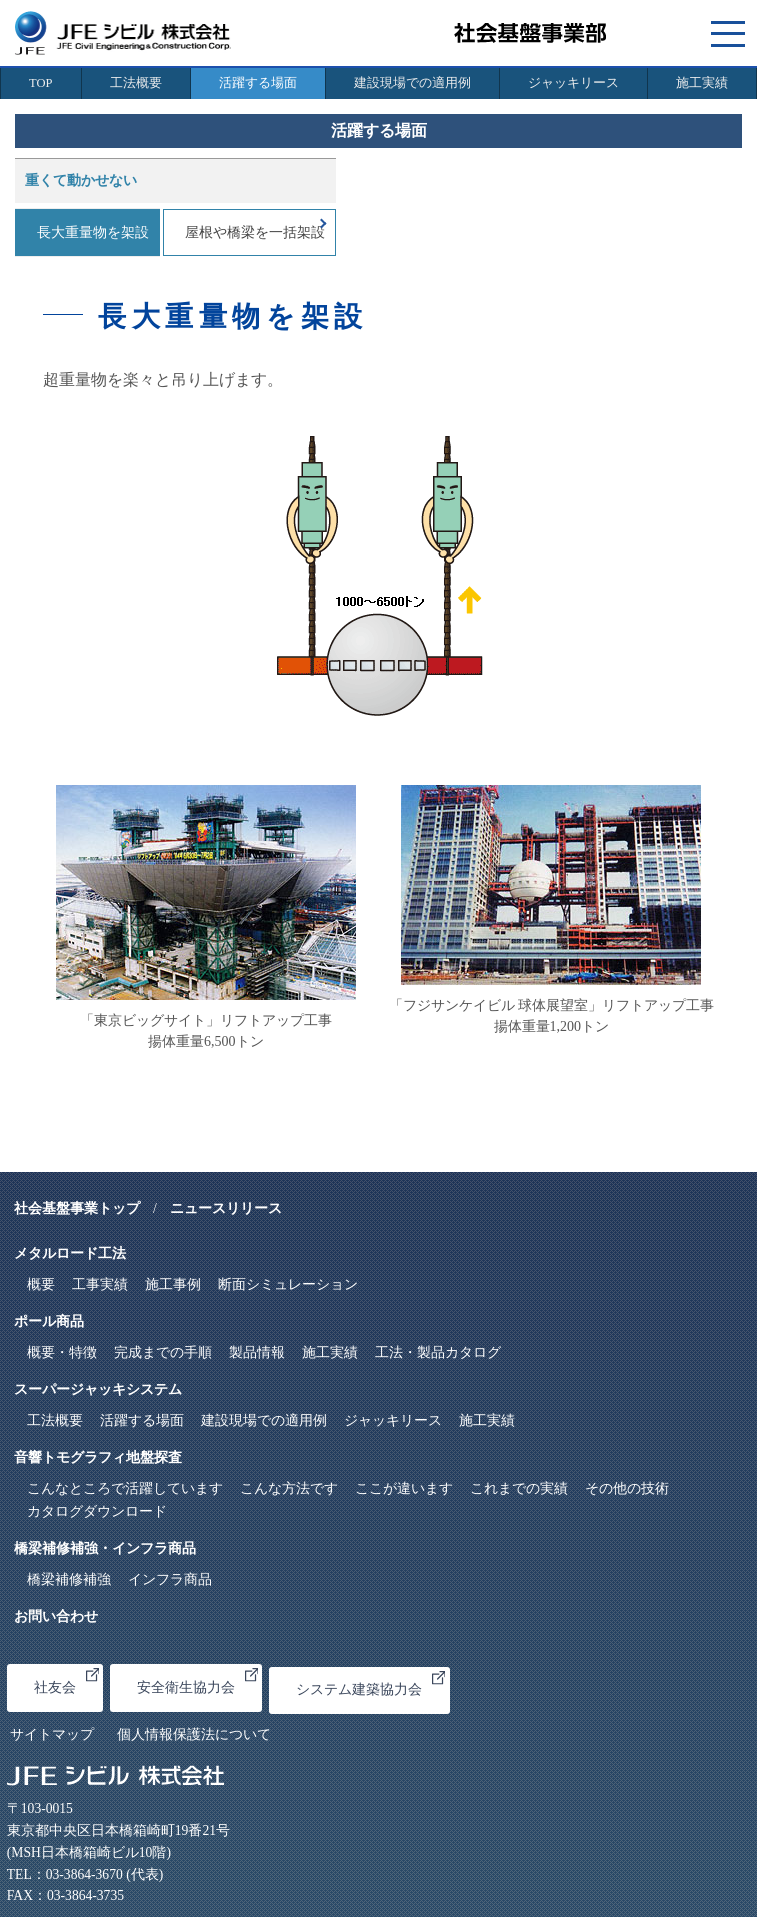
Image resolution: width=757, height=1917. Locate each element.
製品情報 (257, 1352)
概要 (41, 1284)
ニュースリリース (226, 1208)
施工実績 (702, 83)
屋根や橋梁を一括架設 (255, 232)
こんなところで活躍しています (125, 1488)
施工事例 (173, 1284)
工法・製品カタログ (438, 1352)
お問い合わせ (56, 1616)
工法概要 (136, 83)
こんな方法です (289, 1488)
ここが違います (404, 1488)
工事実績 (100, 1284)
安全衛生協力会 (197, 1681)
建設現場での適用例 (412, 83)
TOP (40, 83)
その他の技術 (627, 1488)
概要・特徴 (62, 1352)
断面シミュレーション (288, 1284)
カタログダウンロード (97, 1511)
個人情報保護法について (194, 1734)
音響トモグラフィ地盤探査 (98, 1457)
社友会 (66, 1681)
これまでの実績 (519, 1488)
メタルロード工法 (70, 1253)
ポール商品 (49, 1321)
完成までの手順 (163, 1352)
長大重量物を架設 (93, 232)
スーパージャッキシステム (98, 1389)
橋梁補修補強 (69, 1579)
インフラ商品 (170, 1579)
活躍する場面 (258, 83)
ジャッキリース (573, 83)
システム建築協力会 (370, 1684)
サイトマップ (52, 1734)
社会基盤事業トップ (77, 1208)
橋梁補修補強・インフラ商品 (105, 1548)
